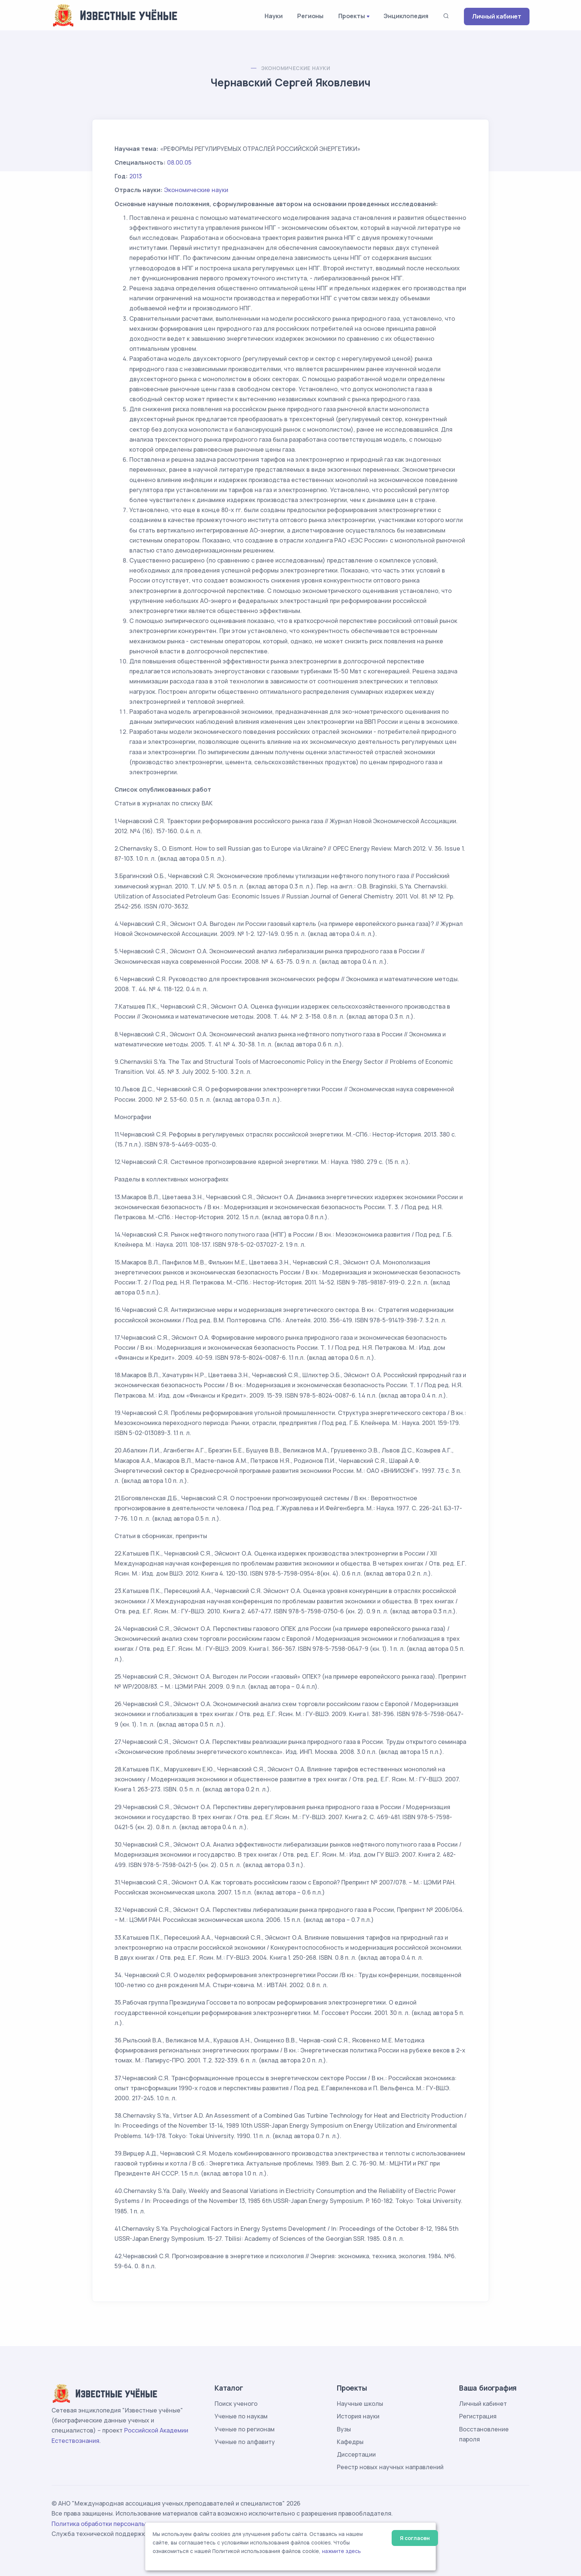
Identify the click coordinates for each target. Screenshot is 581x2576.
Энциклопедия (406, 16)
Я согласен (415, 2538)
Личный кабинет (496, 16)
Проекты (351, 16)
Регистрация (478, 2416)
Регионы (310, 16)
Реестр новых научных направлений (390, 2467)
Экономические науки (296, 68)
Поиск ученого (236, 2403)
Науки (273, 16)
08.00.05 (179, 162)
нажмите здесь (341, 2551)
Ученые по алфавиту (245, 2442)
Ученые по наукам (241, 2416)
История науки (358, 2416)
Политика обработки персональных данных (116, 2524)
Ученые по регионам (245, 2429)
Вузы (344, 2429)
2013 (135, 176)
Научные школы (360, 2403)
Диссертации (356, 2454)
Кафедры (350, 2442)
